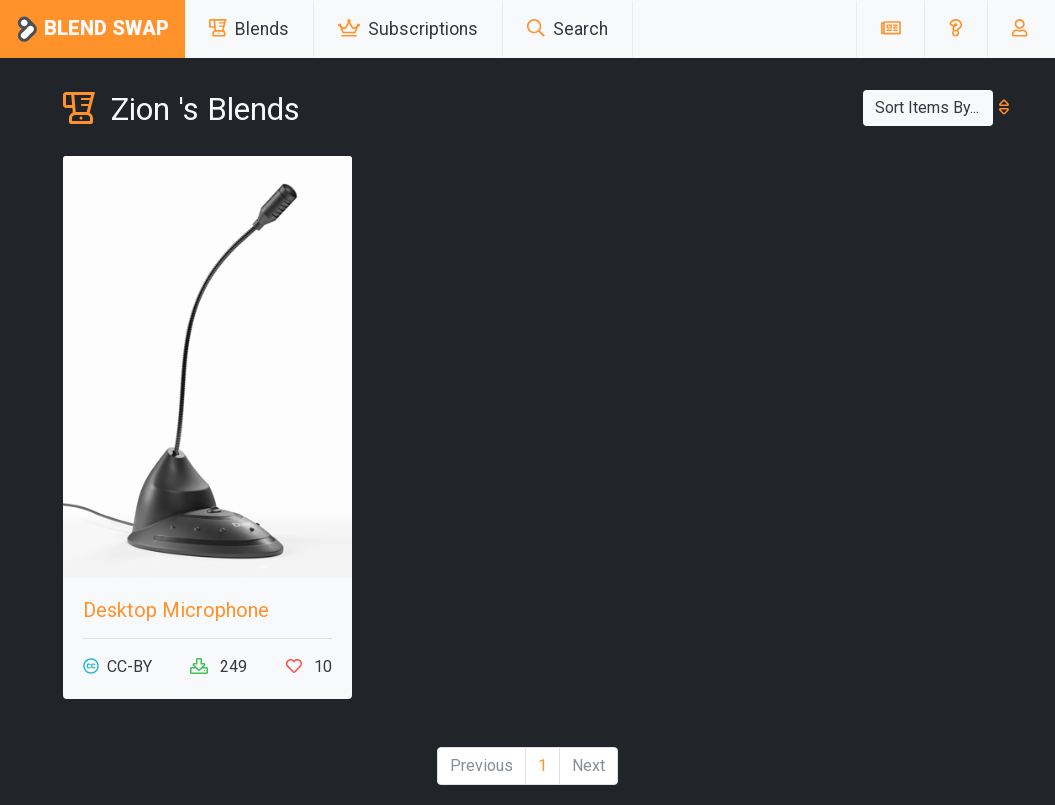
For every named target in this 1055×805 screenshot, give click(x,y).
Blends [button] (249, 29)
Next (588, 765)
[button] (955, 29)
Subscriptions (408, 29)
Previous (481, 765)
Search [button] (567, 29)
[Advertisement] (847, 281)
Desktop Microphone (176, 610)
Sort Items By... (934, 107)
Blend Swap (92, 29)
